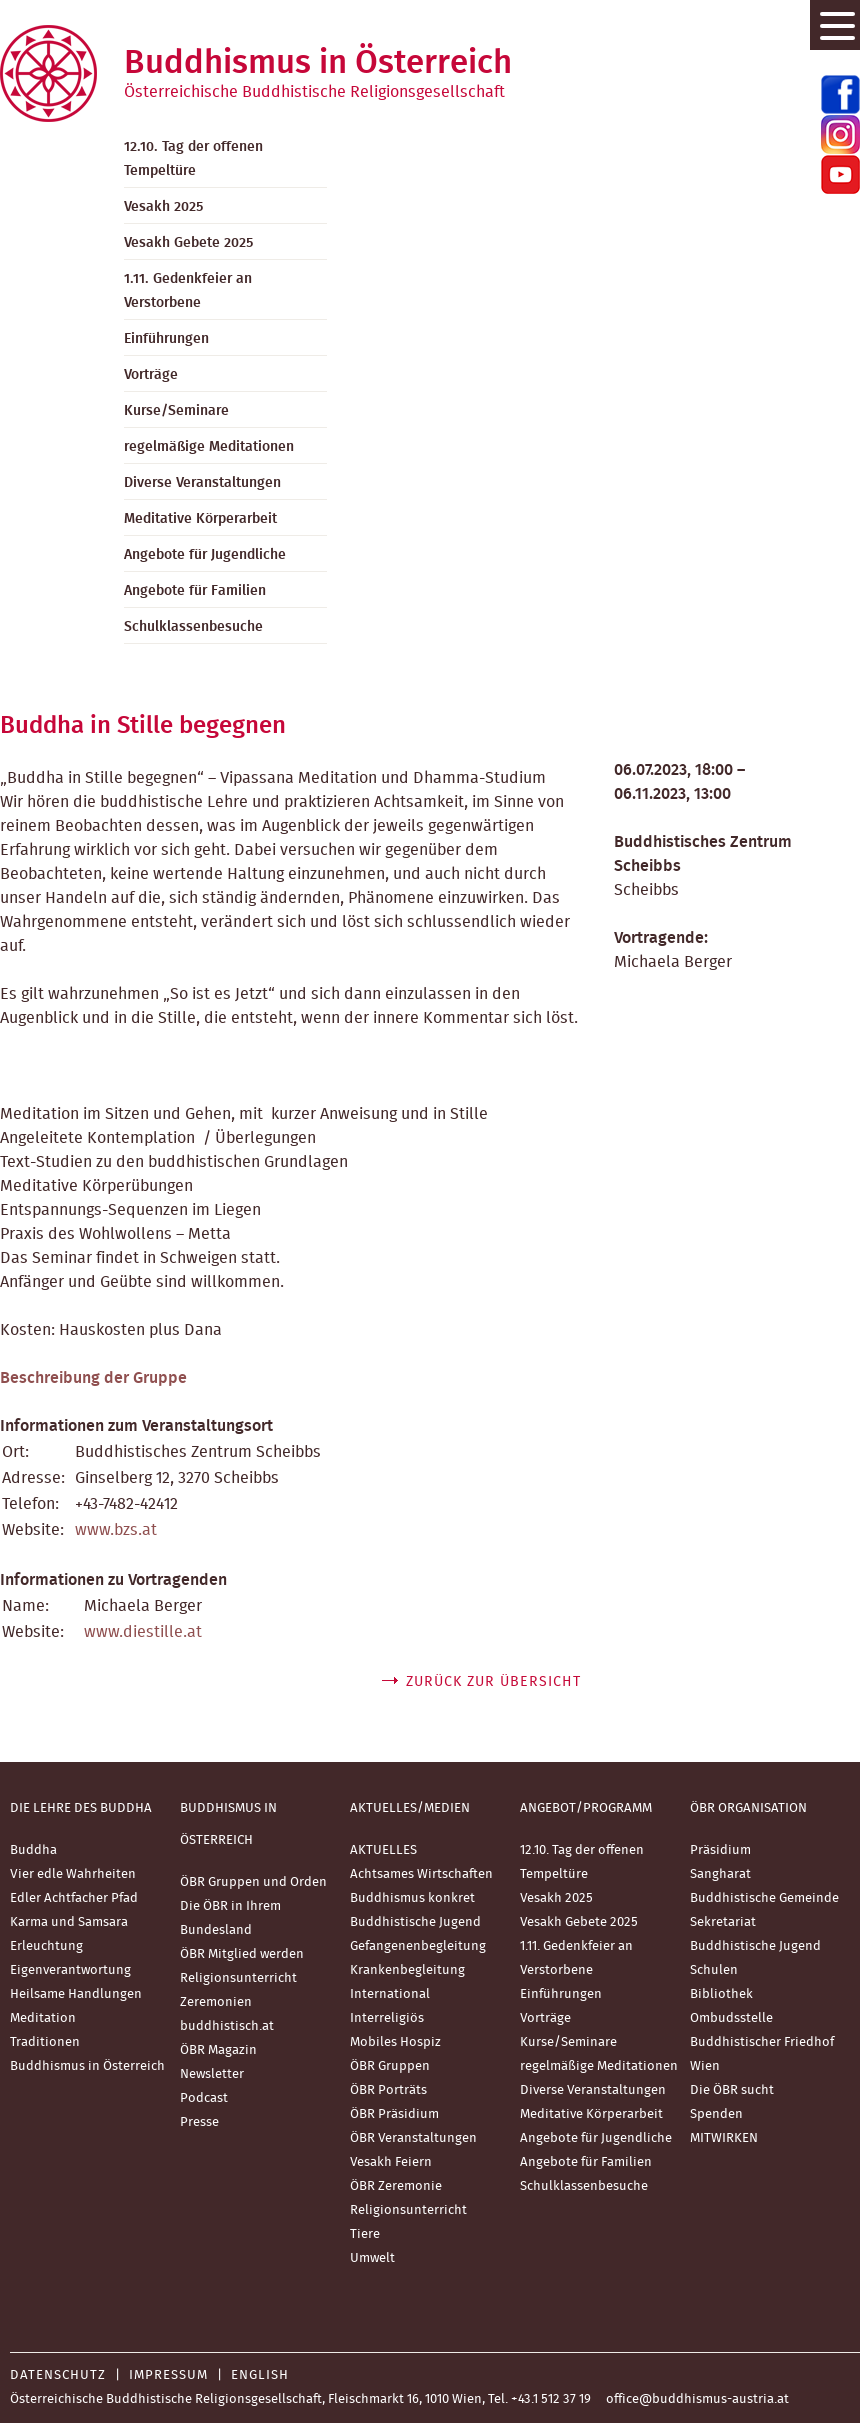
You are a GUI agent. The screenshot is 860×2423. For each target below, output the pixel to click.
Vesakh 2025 (163, 207)
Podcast (204, 2098)
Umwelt (372, 2258)
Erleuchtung (46, 1946)
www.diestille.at (143, 1632)
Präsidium (720, 1850)
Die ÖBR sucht (732, 2090)
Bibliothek (721, 1994)
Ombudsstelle (731, 2018)
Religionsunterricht (238, 1978)
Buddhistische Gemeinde (764, 1898)
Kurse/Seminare (176, 411)
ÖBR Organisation (748, 1808)
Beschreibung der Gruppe (93, 1378)
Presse (199, 2122)
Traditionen (45, 2042)
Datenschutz (58, 2375)
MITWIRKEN (724, 2138)
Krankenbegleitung (407, 1970)
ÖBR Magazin (218, 2050)
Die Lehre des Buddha (81, 1808)
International (390, 1994)
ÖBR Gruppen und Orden (253, 1882)
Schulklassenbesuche (193, 627)
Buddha (33, 1850)
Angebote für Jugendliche (205, 555)
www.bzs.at (116, 1530)
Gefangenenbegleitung (418, 1946)
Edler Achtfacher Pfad (74, 1898)
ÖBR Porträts (388, 2090)
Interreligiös (387, 2018)
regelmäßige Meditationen (209, 447)
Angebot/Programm (586, 1808)
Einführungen (166, 339)
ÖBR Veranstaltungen (413, 2138)
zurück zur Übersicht (493, 1682)
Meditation (43, 2018)
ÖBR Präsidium (394, 2114)
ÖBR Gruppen (390, 2066)
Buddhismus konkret (412, 1898)
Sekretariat (723, 1922)
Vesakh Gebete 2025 (188, 243)
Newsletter (212, 2074)
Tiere (365, 2234)
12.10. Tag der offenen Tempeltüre (193, 159)
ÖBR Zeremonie (396, 2186)
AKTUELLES (383, 1850)
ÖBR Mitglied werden (242, 1954)
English (260, 2375)
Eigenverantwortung (70, 1970)
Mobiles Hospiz (395, 2042)
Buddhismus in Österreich (87, 2066)
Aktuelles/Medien (410, 1808)
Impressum (168, 2375)
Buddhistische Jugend (415, 1922)
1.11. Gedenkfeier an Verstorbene (188, 291)
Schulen (714, 1970)
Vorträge (151, 375)
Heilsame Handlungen (76, 1994)
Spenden (716, 2114)
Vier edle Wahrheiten (73, 1874)
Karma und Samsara (69, 1922)
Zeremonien (216, 2002)
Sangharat (720, 1874)
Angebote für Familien (195, 591)
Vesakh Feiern (391, 2162)
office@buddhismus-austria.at (697, 2399)
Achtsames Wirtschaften (421, 1874)
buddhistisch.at (227, 2026)
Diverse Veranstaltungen (202, 483)
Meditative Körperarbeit (200, 519)
